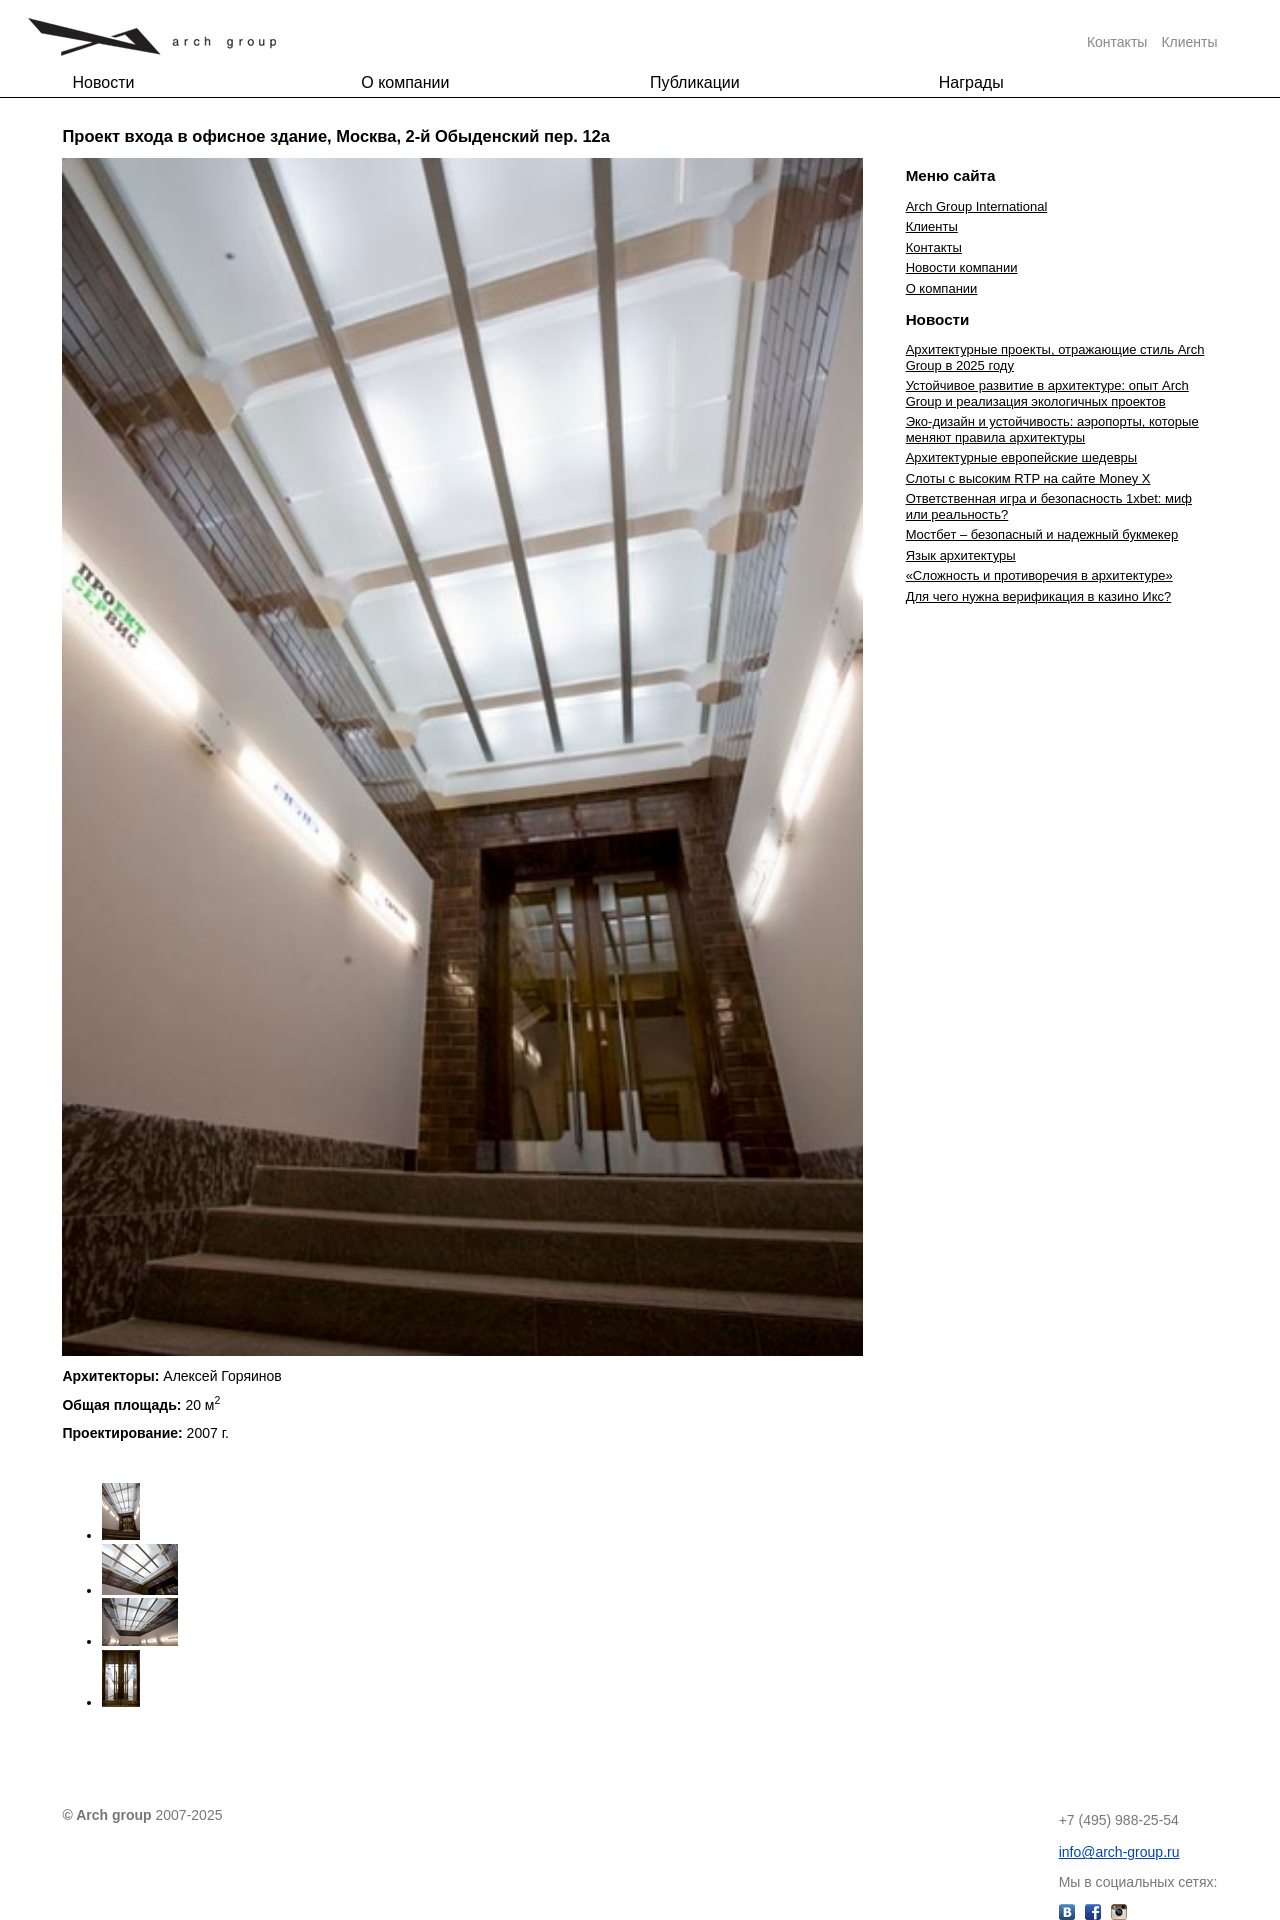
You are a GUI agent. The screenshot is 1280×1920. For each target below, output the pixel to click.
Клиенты (1189, 42)
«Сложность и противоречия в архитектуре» (1039, 575)
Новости (103, 82)
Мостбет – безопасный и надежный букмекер (1042, 534)
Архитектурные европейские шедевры (1022, 457)
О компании (405, 82)
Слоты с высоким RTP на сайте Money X (1028, 478)
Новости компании (962, 267)
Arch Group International (977, 206)
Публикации (695, 82)
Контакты (1117, 42)
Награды (971, 82)
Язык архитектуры (961, 555)
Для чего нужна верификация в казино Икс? (1039, 596)
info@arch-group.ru (1119, 1852)
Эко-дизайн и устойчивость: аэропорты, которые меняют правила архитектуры (1052, 429)
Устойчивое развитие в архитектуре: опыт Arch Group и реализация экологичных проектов (1047, 393)
